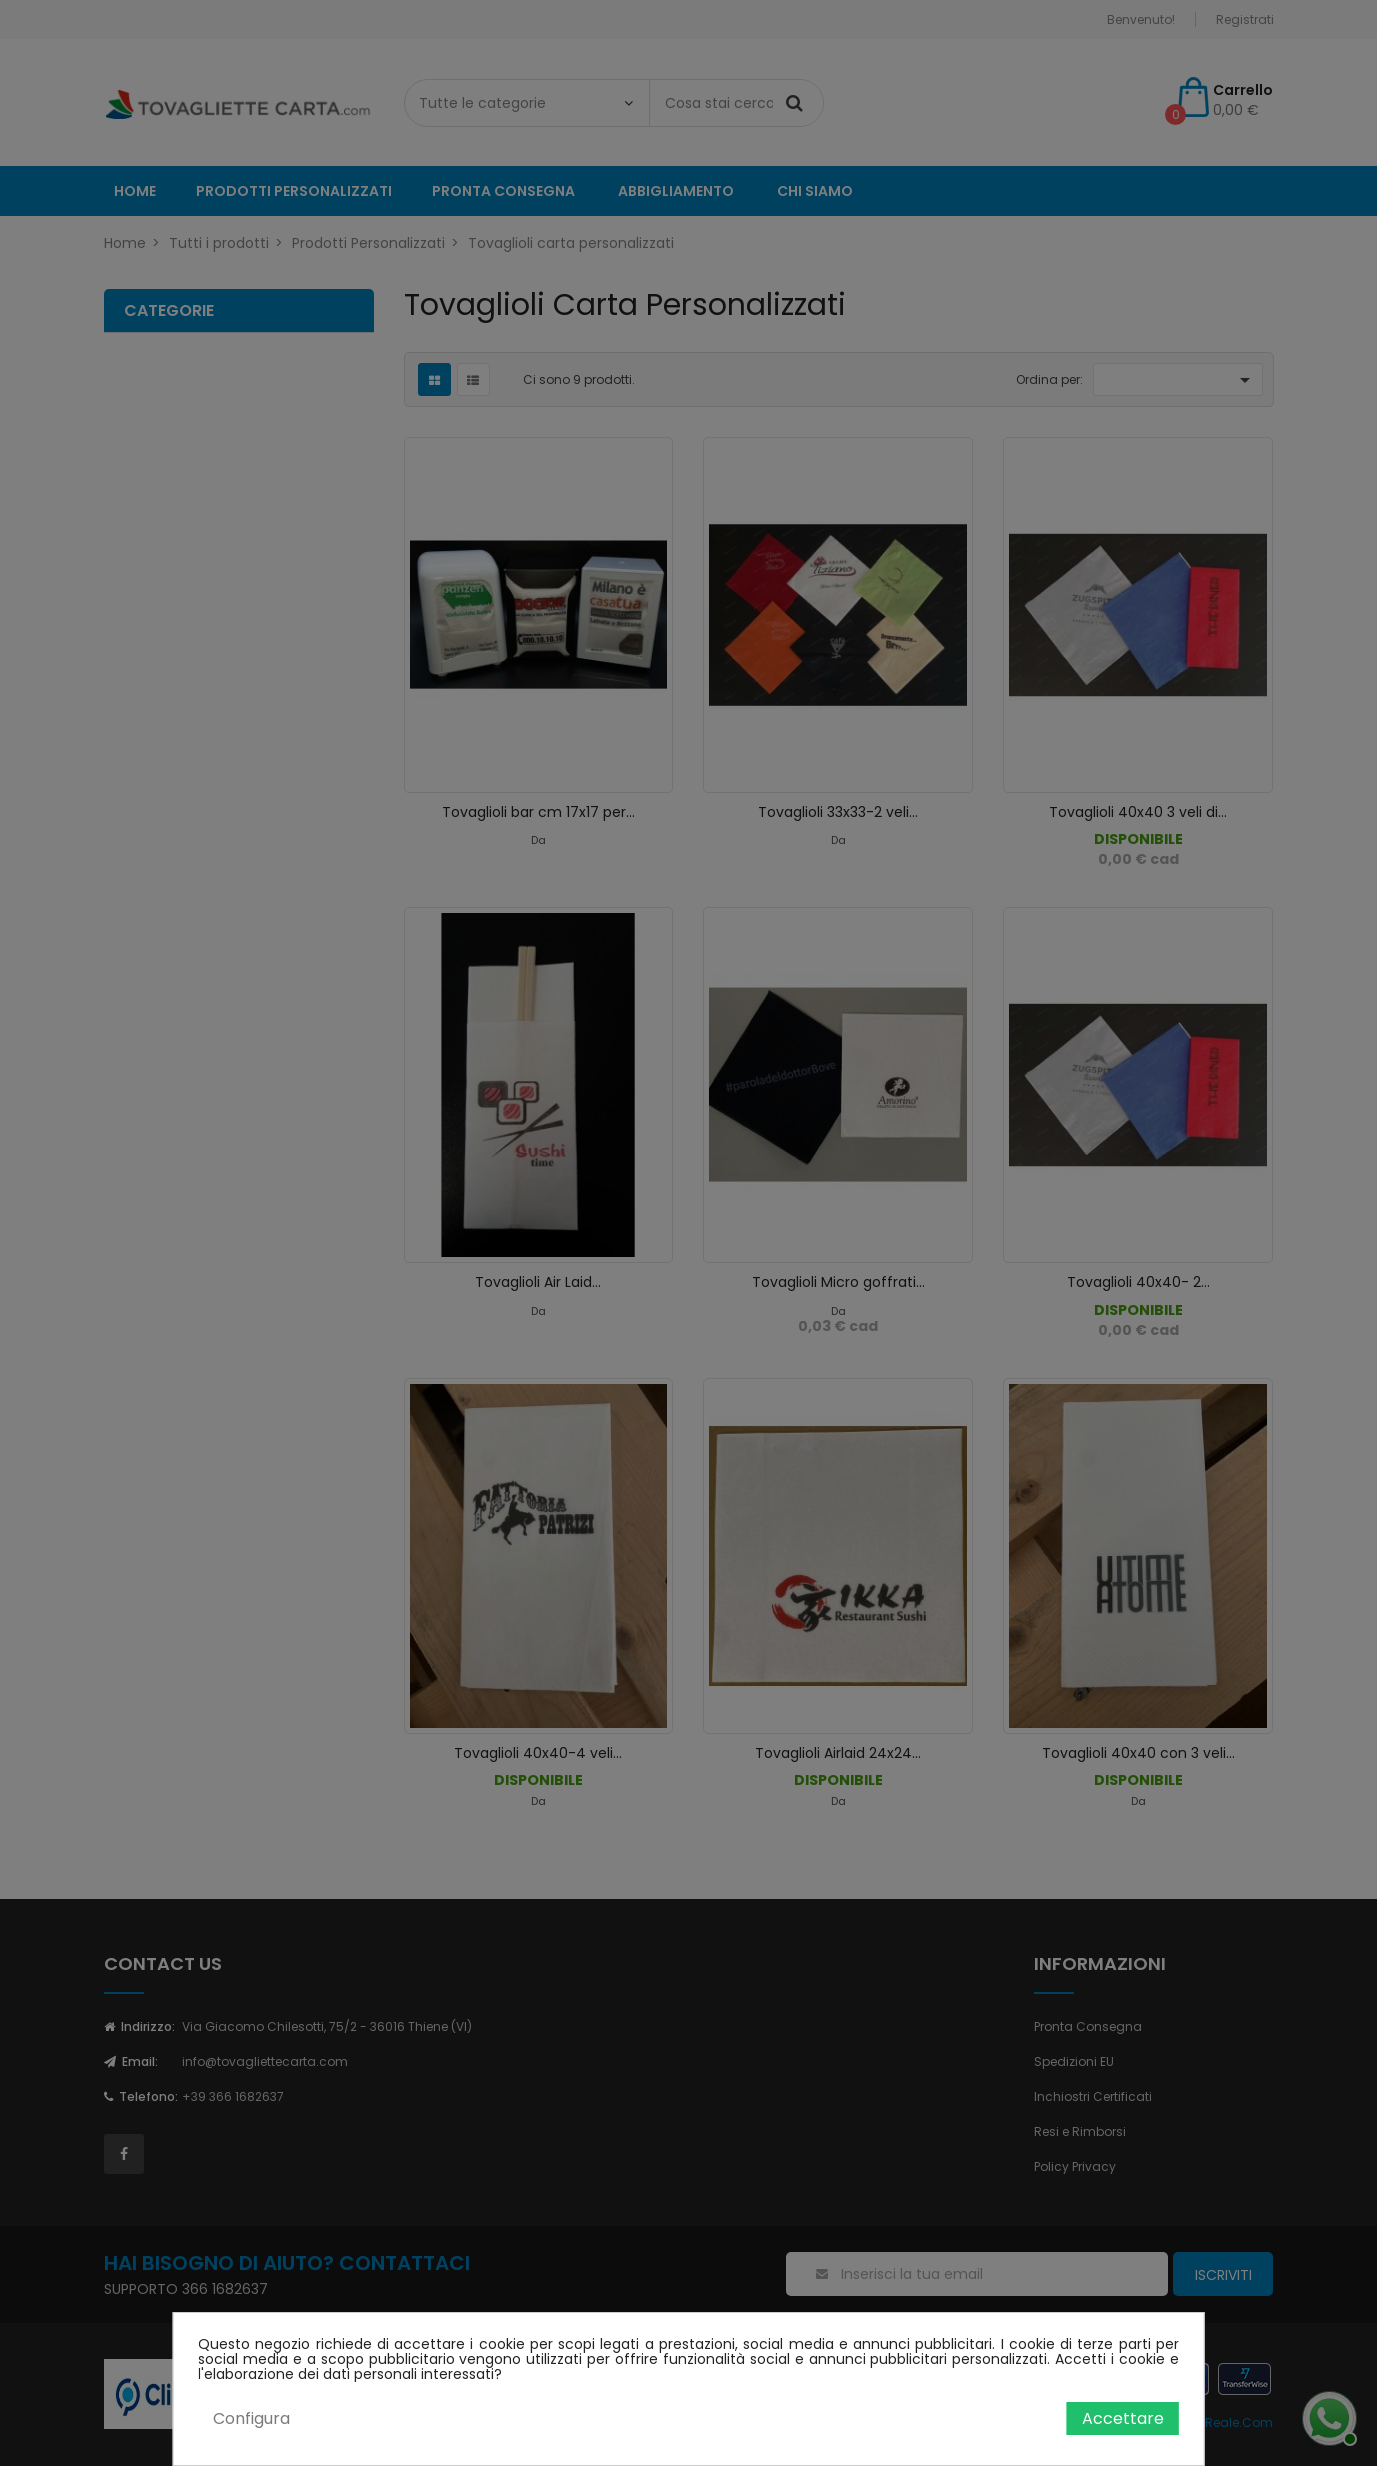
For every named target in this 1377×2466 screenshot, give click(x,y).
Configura (251, 2418)
